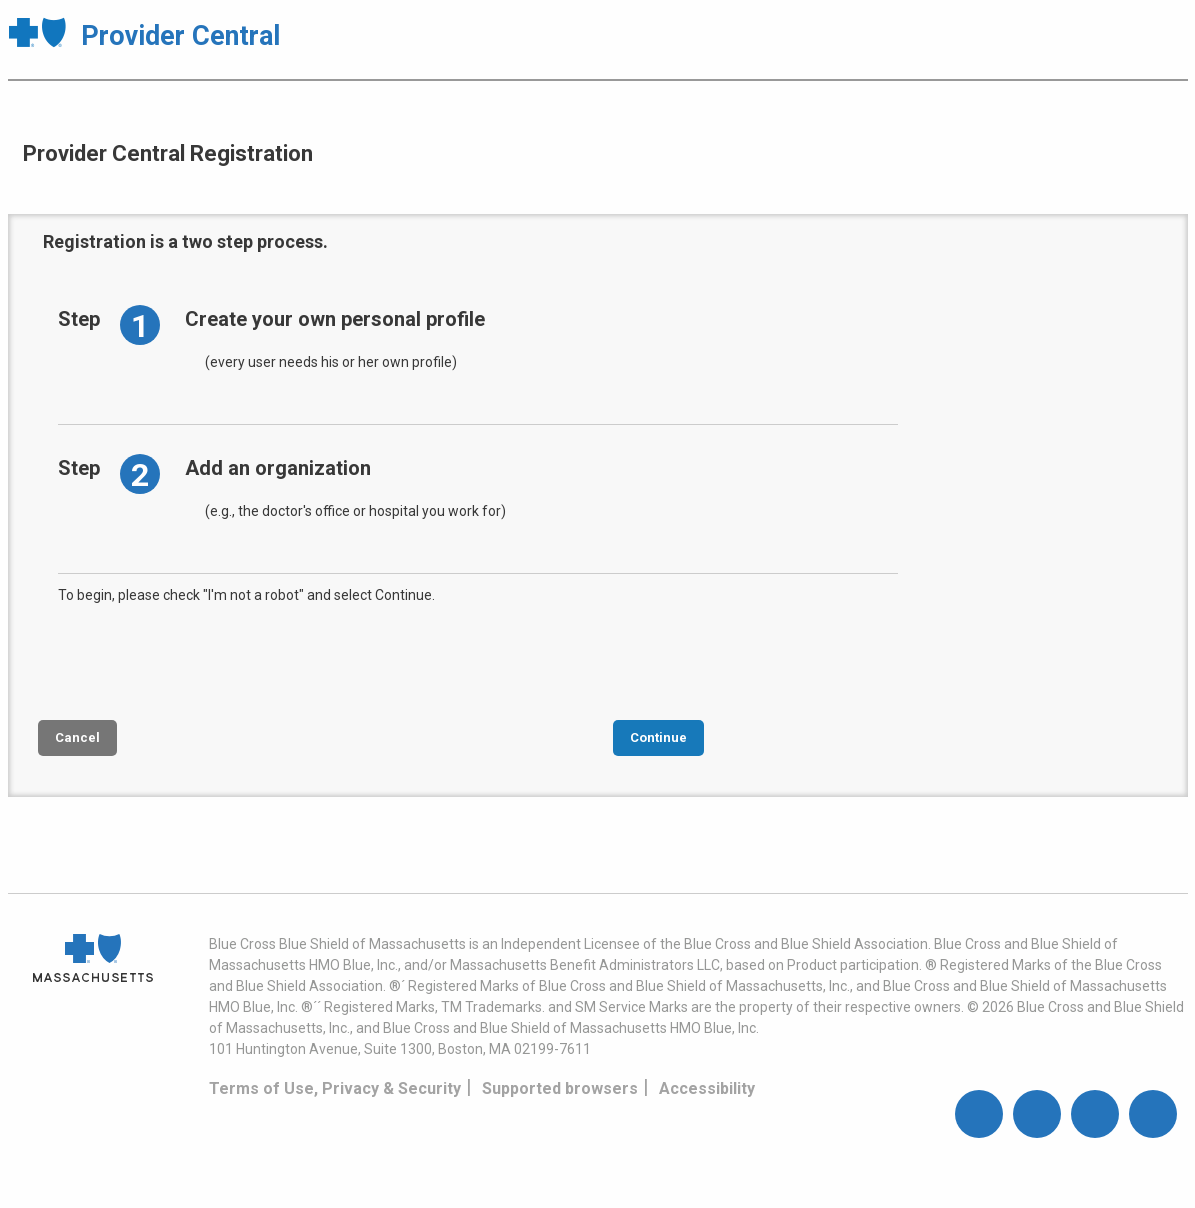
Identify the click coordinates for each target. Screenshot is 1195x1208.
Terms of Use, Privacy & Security (335, 1088)
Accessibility (707, 1088)
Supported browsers (560, 1088)
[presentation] (210, 660)
